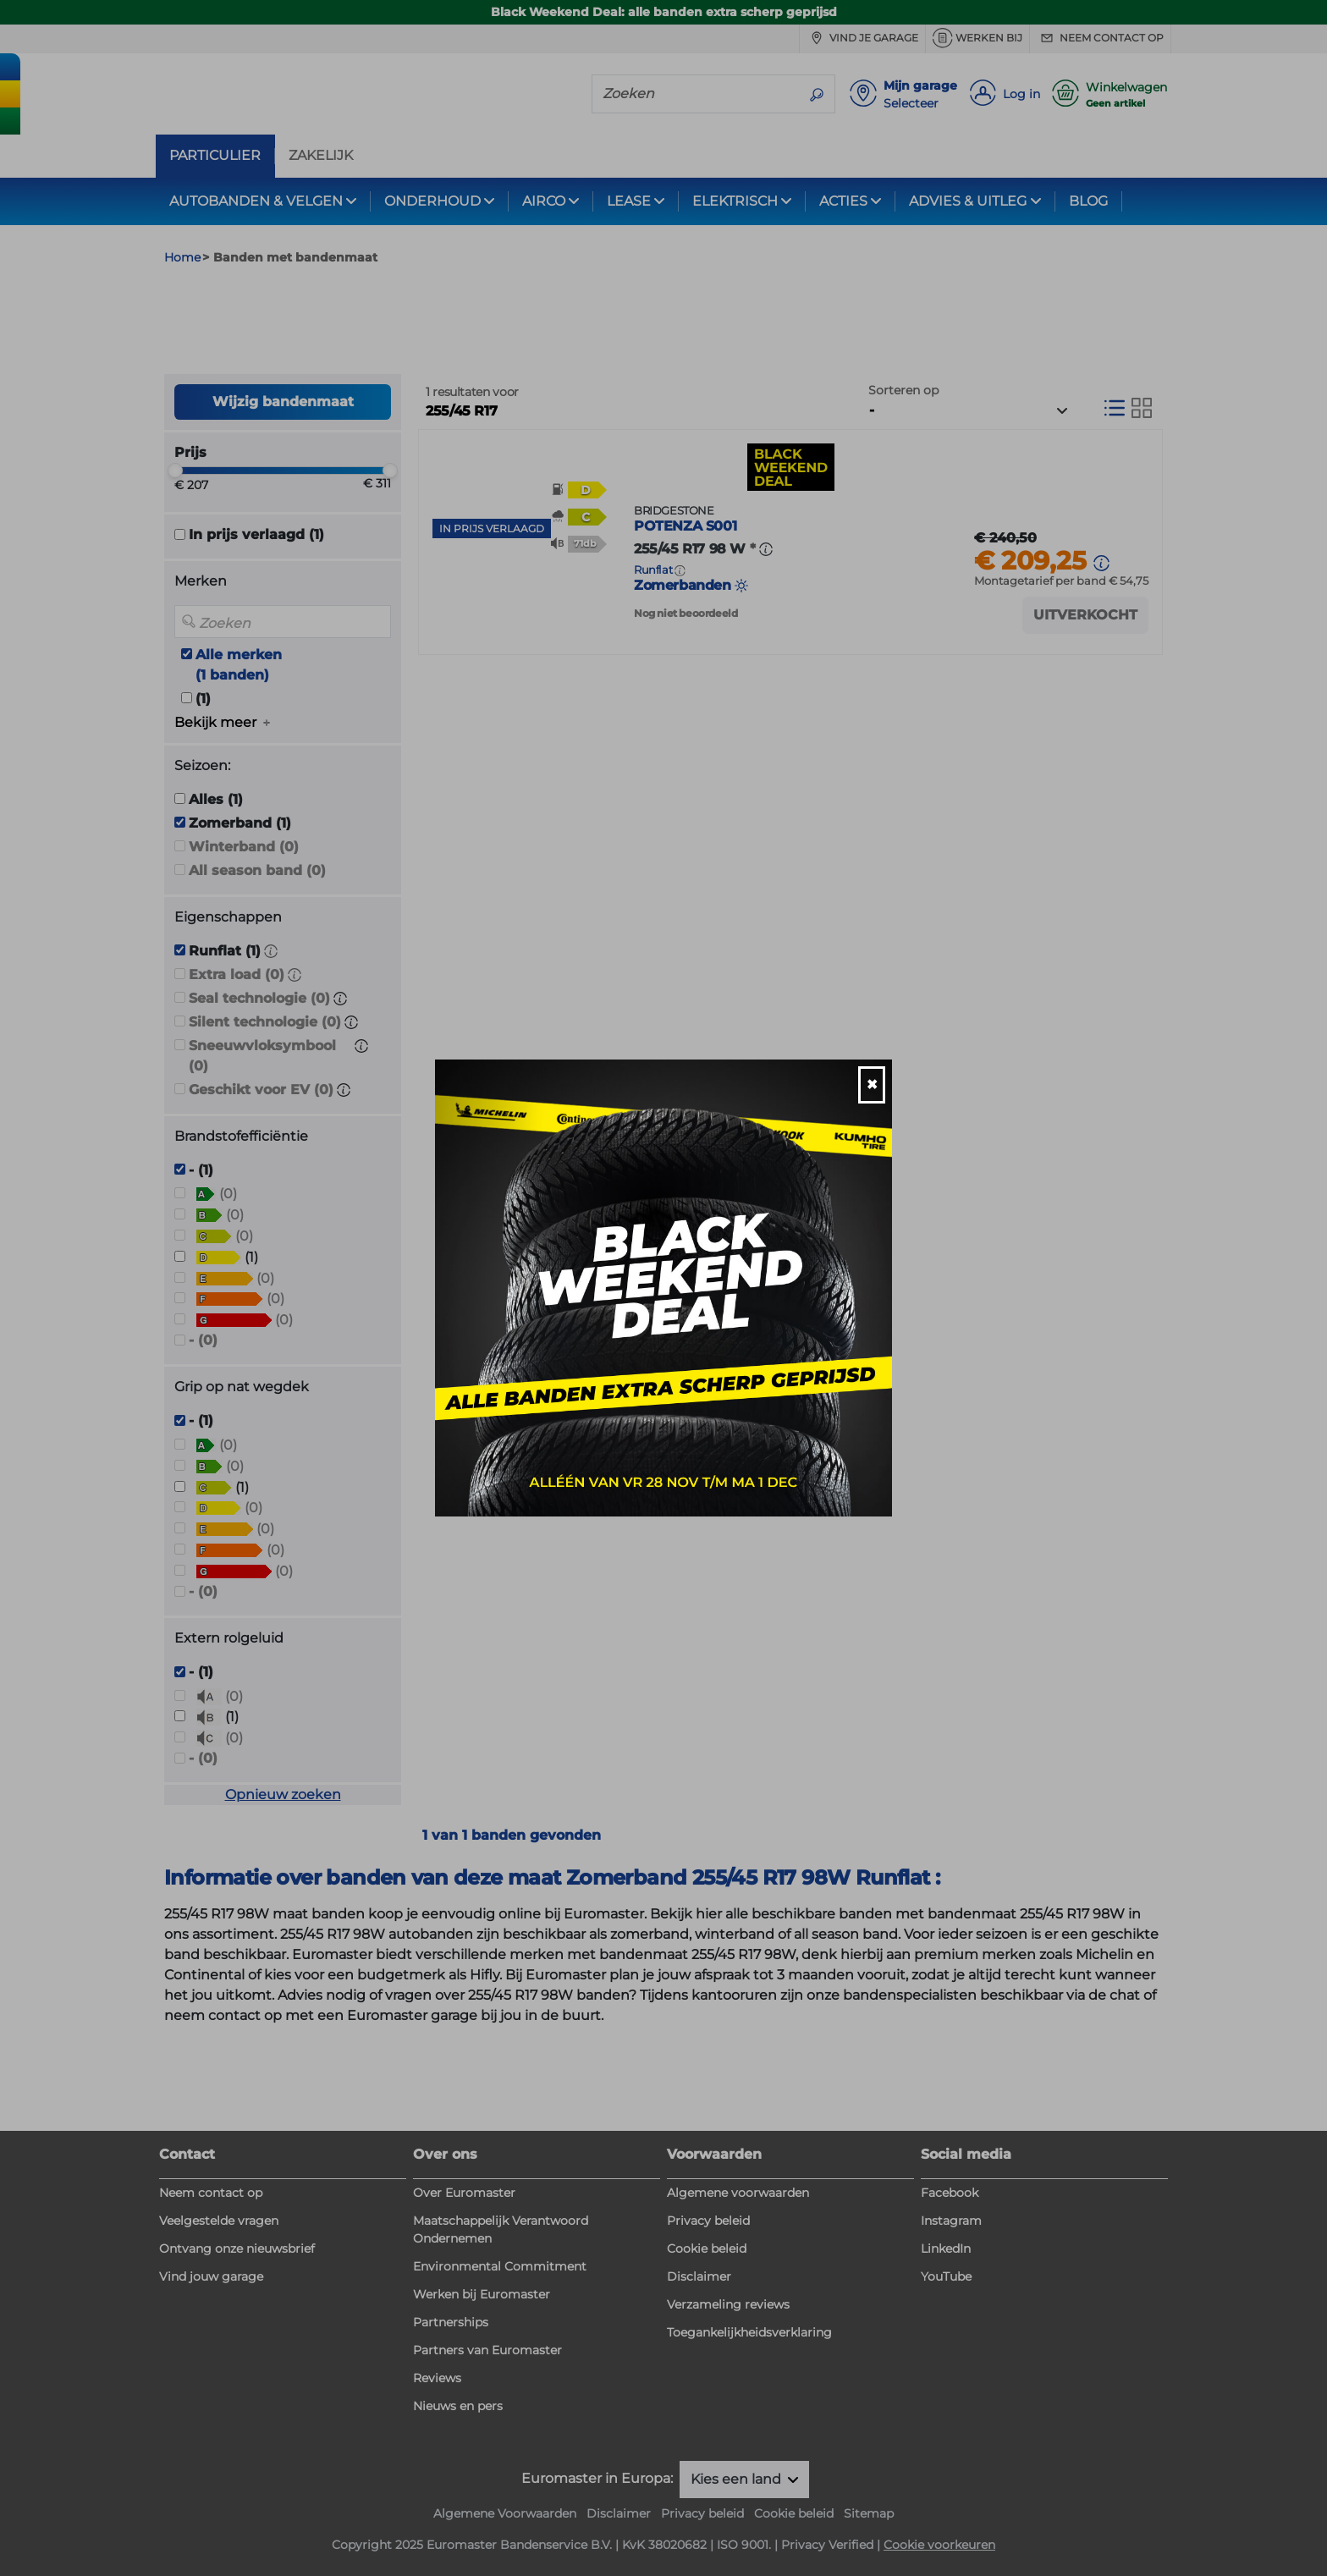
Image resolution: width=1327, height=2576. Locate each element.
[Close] (871, 1085)
